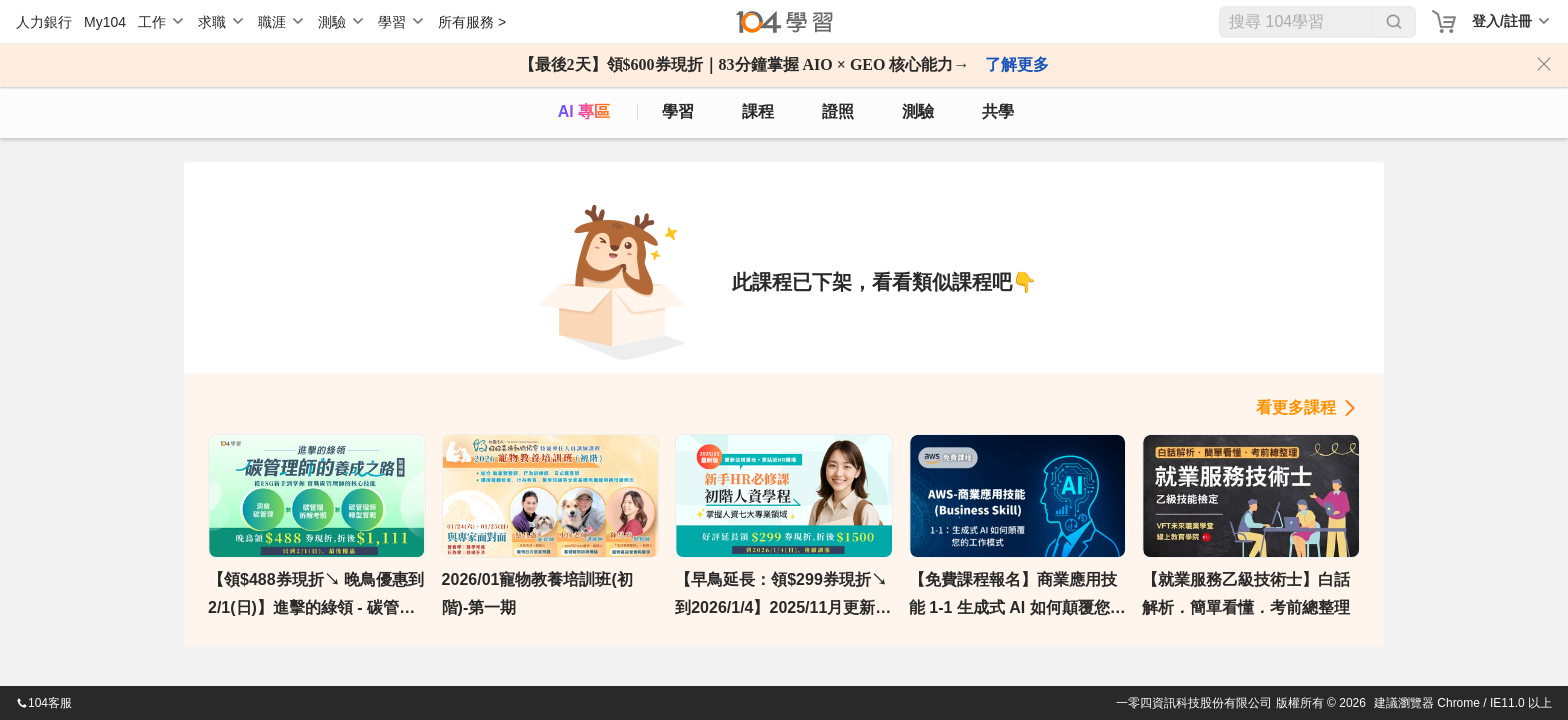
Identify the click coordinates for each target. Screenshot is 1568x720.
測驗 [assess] (918, 111)
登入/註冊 (1502, 21)
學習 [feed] (678, 111)
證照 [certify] (838, 111)
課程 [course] (758, 111)
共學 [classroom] (998, 111)
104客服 (44, 703)
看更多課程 (1296, 407)
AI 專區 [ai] (584, 111)
